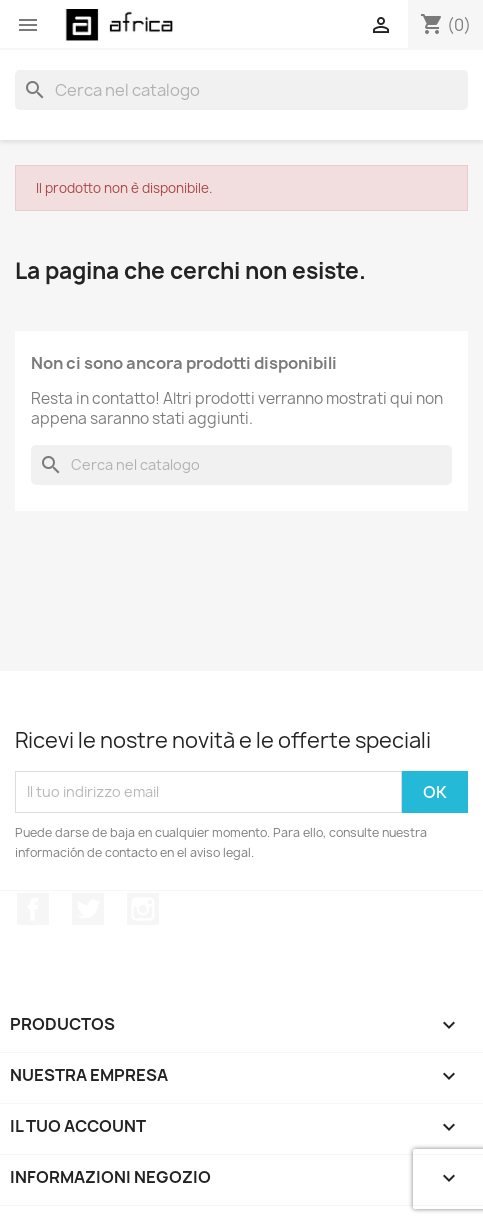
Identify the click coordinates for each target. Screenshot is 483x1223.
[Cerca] (241, 90)
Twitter (88, 909)
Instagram (143, 909)
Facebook (33, 909)
